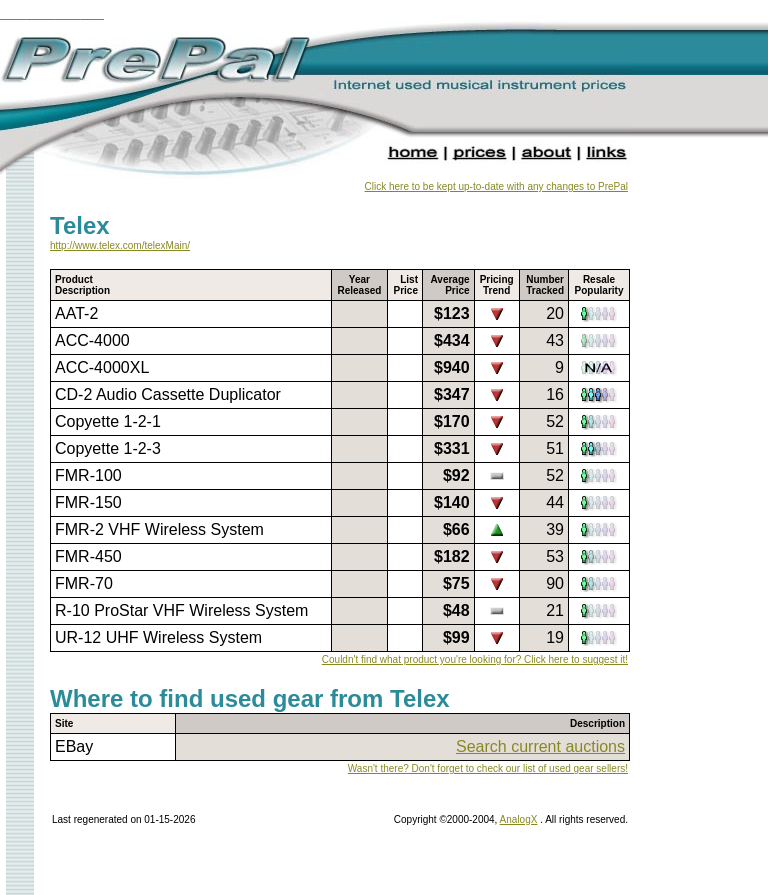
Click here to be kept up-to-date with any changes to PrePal (496, 186)
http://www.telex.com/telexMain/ (120, 245)
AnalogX (519, 819)
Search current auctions (540, 746)
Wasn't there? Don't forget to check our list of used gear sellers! (488, 768)
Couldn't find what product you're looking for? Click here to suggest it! (475, 659)
